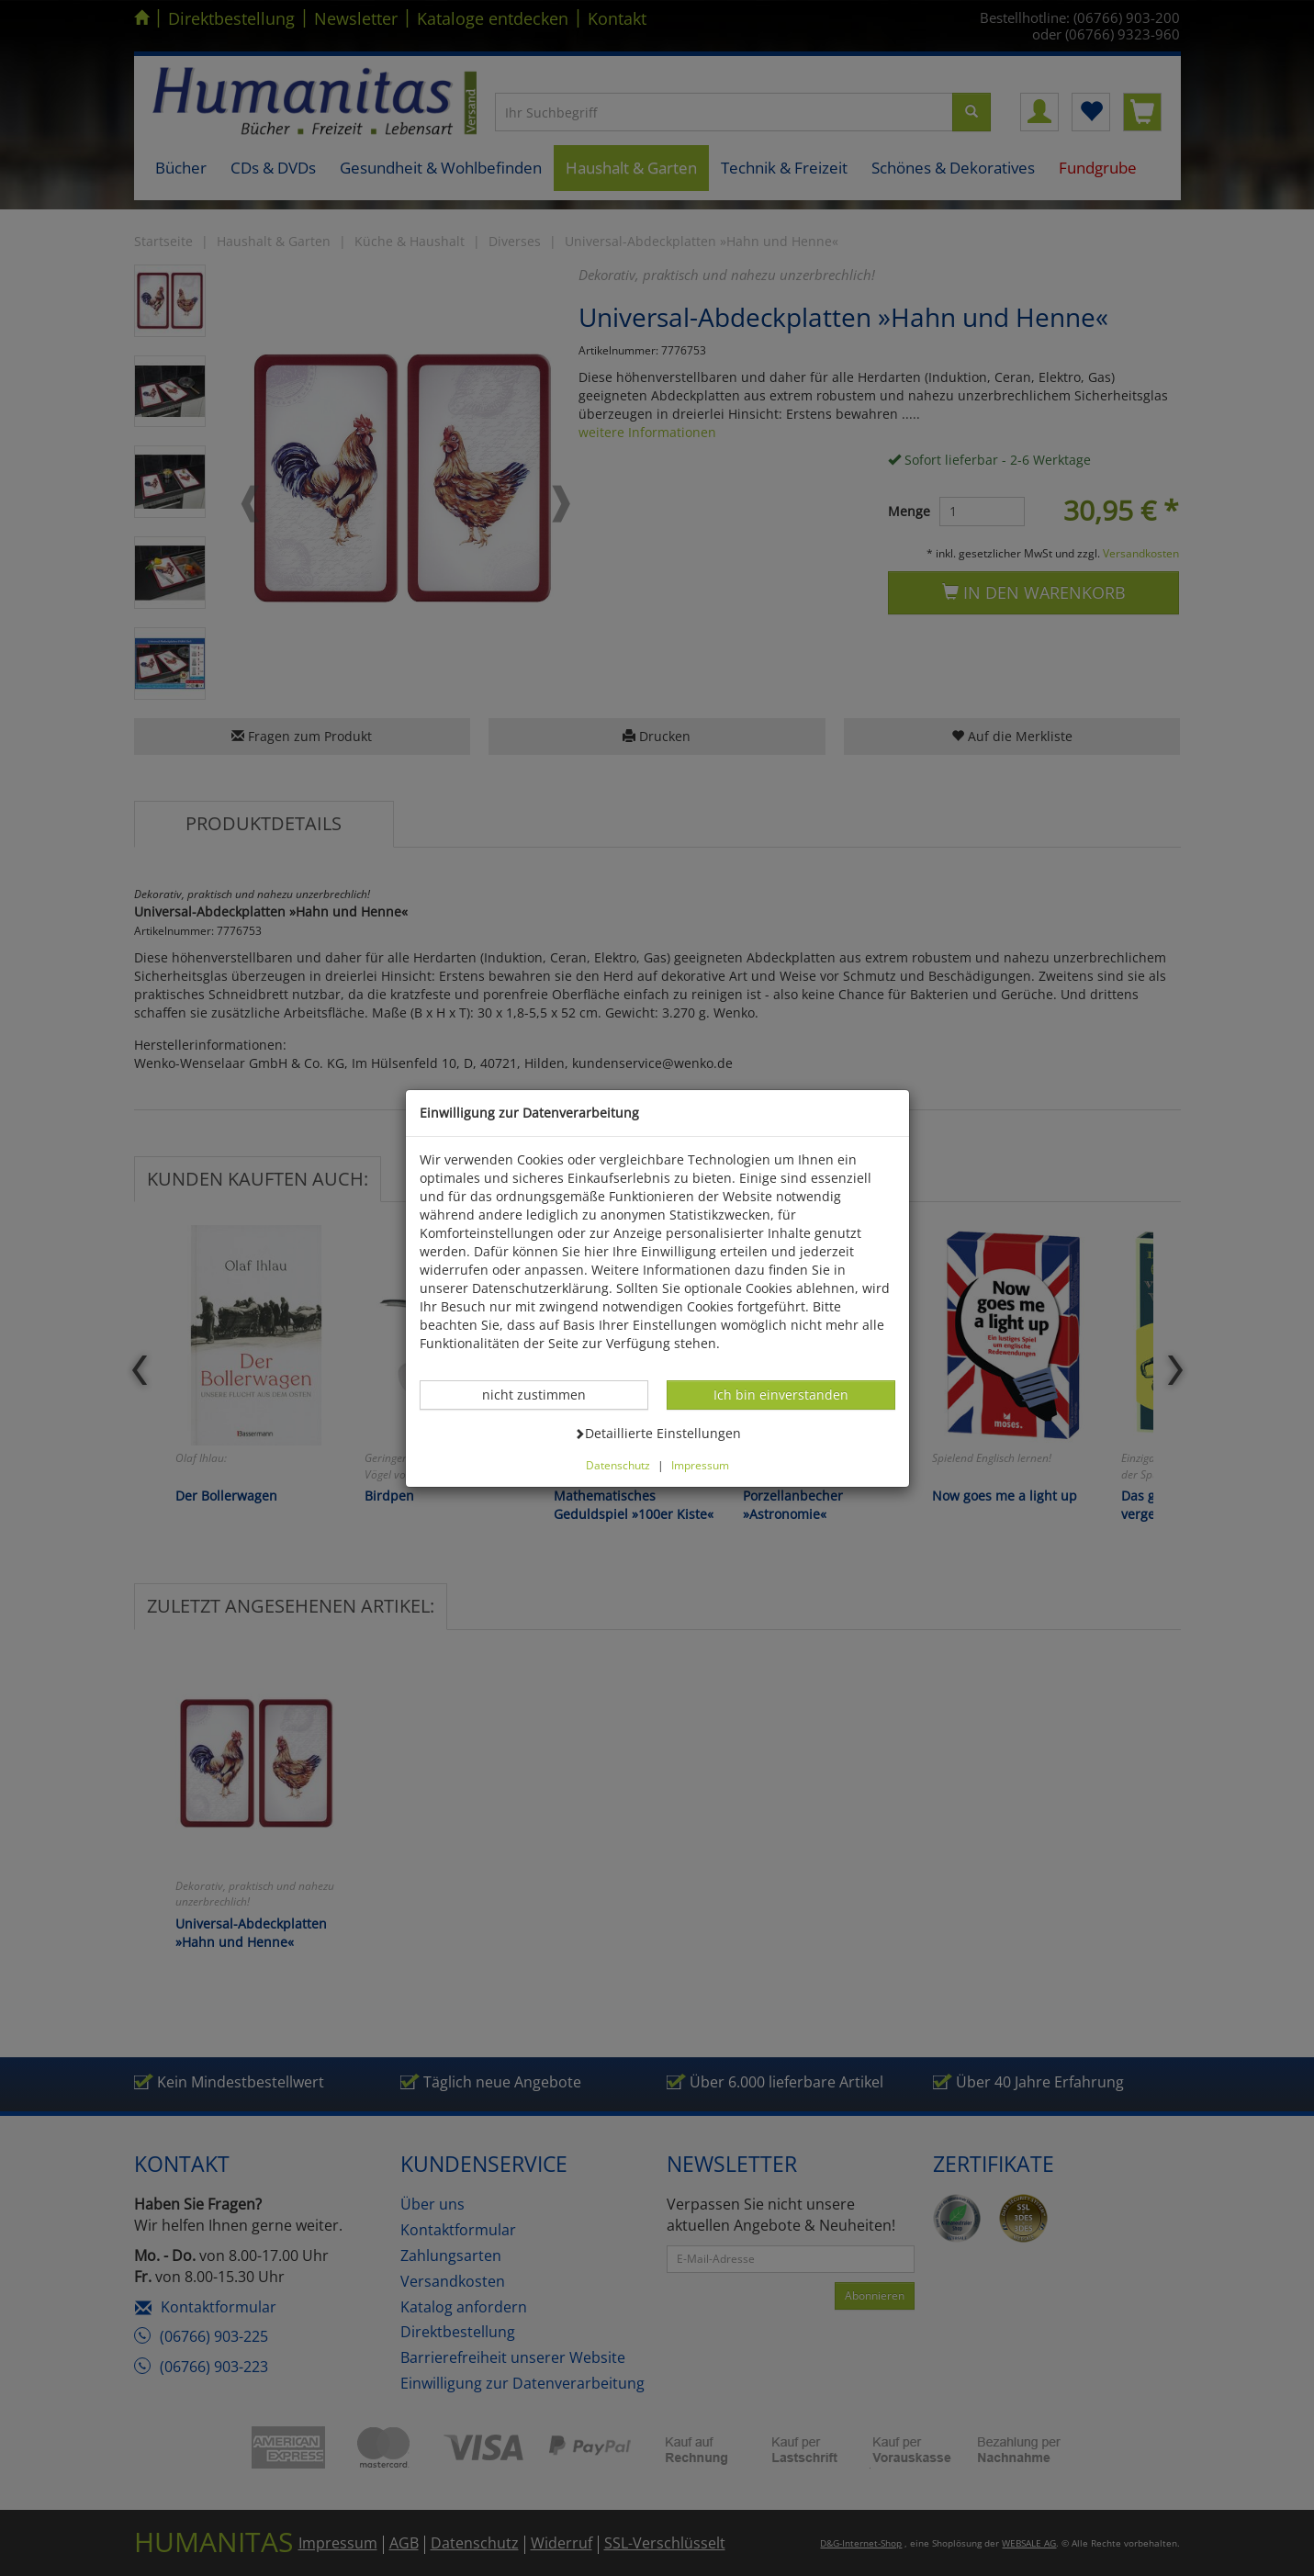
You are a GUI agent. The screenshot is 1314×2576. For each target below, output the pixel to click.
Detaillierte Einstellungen (657, 1432)
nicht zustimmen (543, 1394)
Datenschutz (618, 1464)
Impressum (700, 1464)
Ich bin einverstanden (780, 1394)
